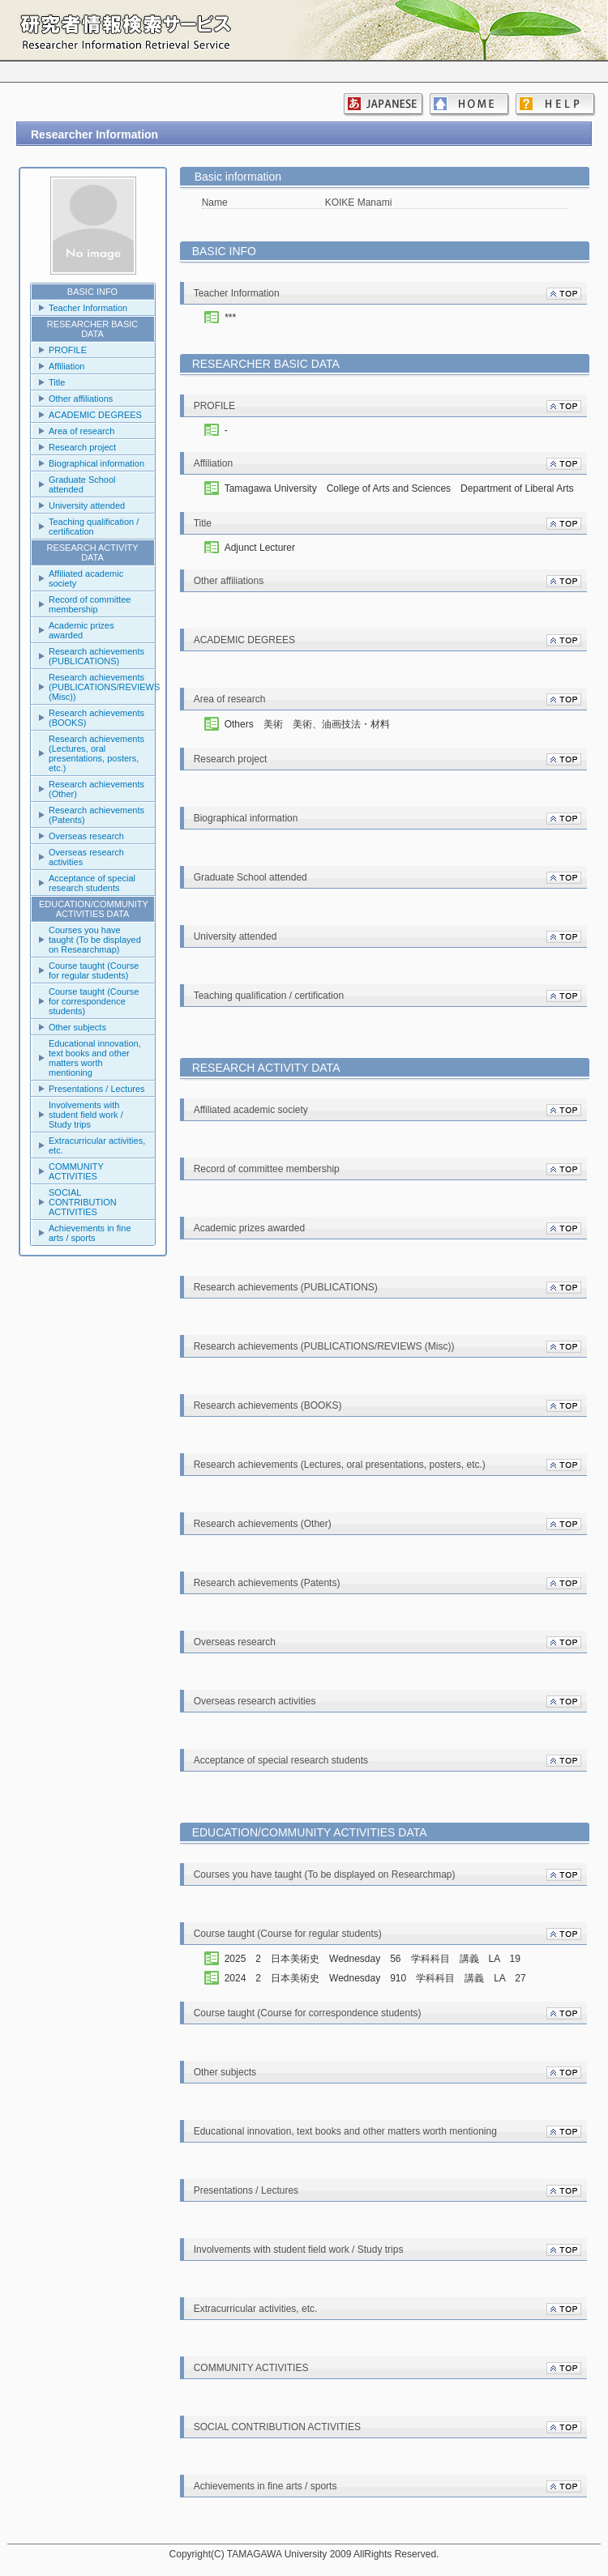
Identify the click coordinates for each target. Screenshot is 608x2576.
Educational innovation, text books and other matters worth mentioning (95, 1058)
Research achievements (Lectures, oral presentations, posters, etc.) (96, 753)
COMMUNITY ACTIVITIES (76, 1171)
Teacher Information (88, 308)
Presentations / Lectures (97, 1089)
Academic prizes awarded (81, 630)
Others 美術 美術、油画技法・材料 (307, 724)
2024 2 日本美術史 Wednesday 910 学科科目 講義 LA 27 (380, 1978)
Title (57, 382)
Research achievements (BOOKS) (96, 717)
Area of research (81, 431)
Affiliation (66, 366)
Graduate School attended (82, 484)
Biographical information (96, 463)
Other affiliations (81, 398)
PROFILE (68, 350)
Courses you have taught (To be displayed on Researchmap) (95, 939)
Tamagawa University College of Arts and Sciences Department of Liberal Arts (399, 488)
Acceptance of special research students (92, 883)
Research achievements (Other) (96, 789)
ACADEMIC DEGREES (95, 415)
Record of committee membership (90, 604)
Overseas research (86, 836)
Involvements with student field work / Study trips (86, 1114)
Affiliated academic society (86, 578)
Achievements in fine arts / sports (90, 1233)
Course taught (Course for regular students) (94, 970)
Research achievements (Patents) (96, 815)
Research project (82, 447)
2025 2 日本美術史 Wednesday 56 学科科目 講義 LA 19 (377, 1958)
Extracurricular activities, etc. (97, 1145)
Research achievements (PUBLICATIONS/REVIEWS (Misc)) (102, 687)
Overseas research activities (86, 857)
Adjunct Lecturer (260, 547)
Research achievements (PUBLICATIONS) (96, 656)
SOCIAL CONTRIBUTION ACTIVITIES (83, 1202)
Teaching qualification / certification (94, 526)
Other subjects (77, 1027)
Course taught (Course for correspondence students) (94, 1001)
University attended (87, 505)
